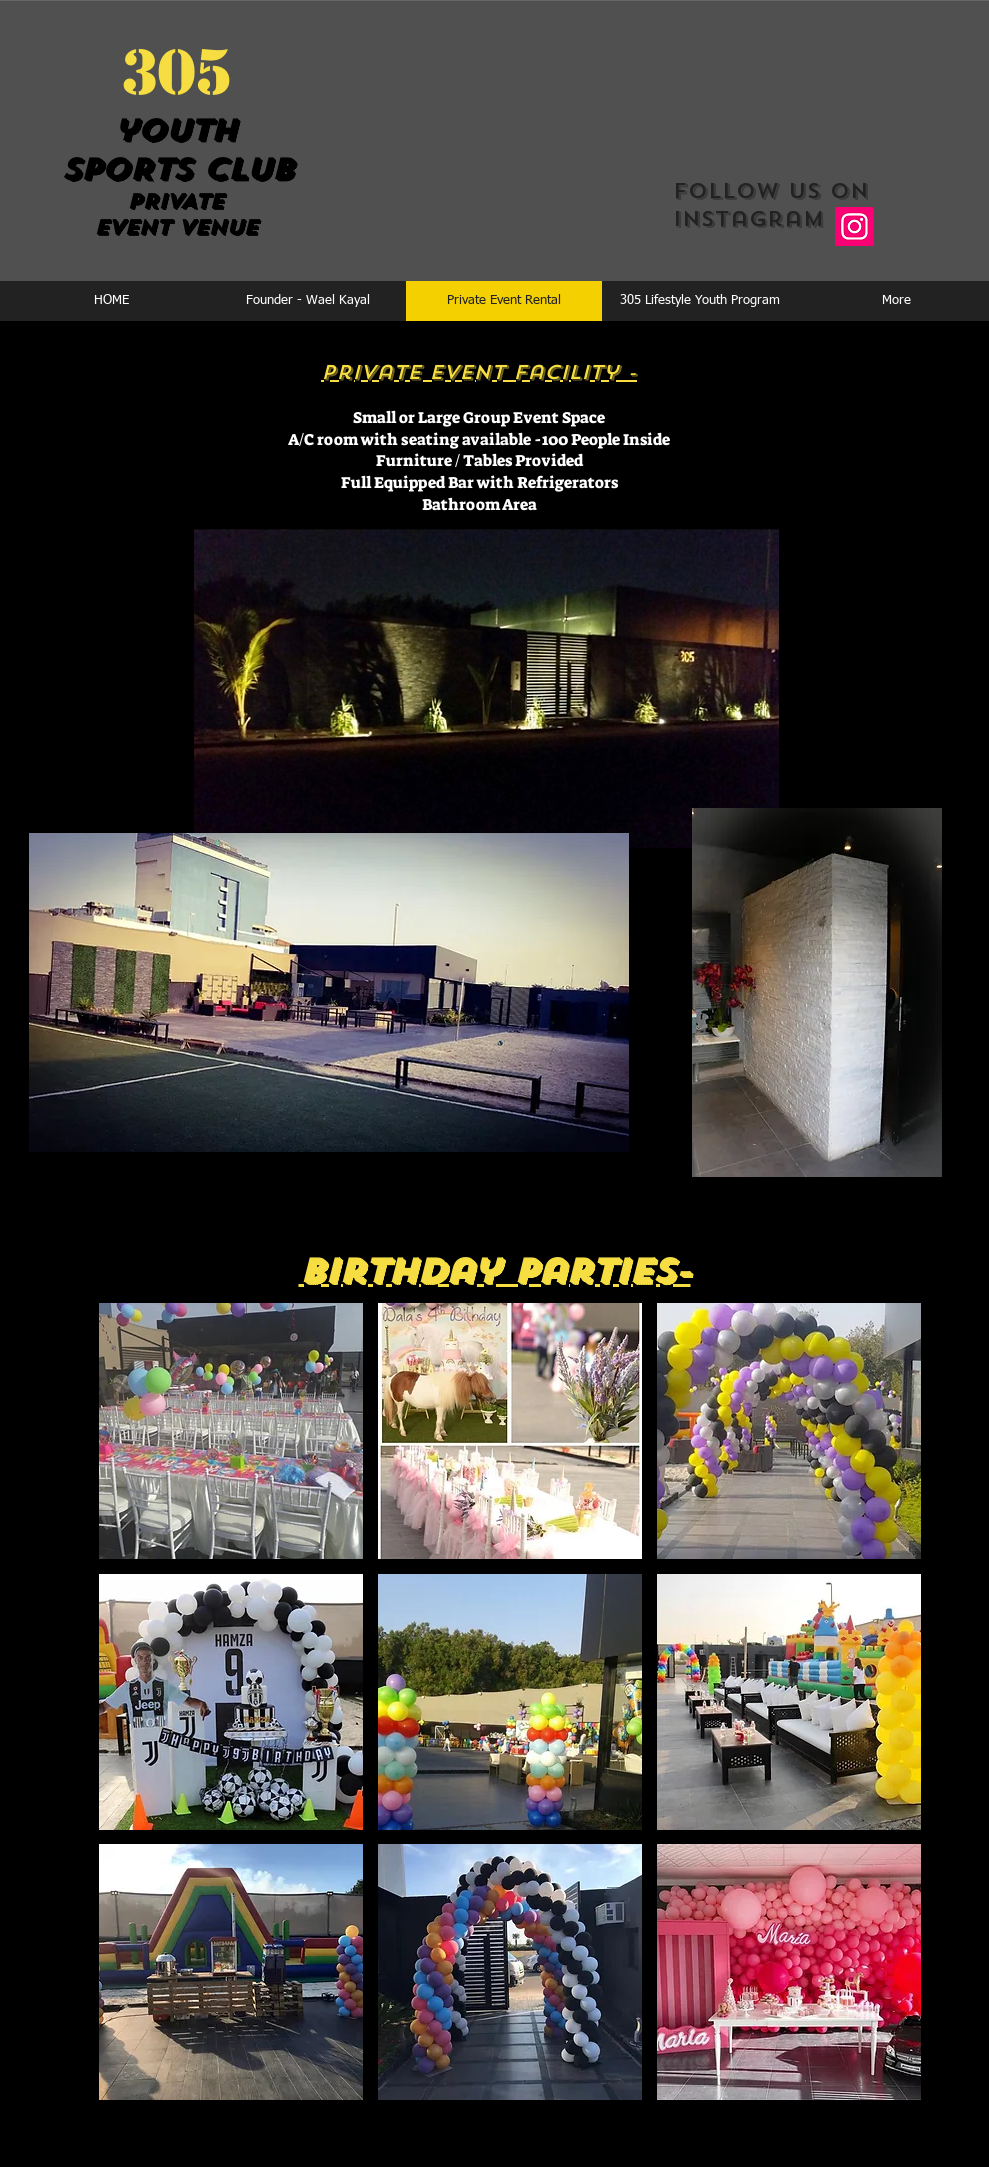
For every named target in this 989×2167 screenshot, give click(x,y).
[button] (231, 1431)
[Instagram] (854, 226)
